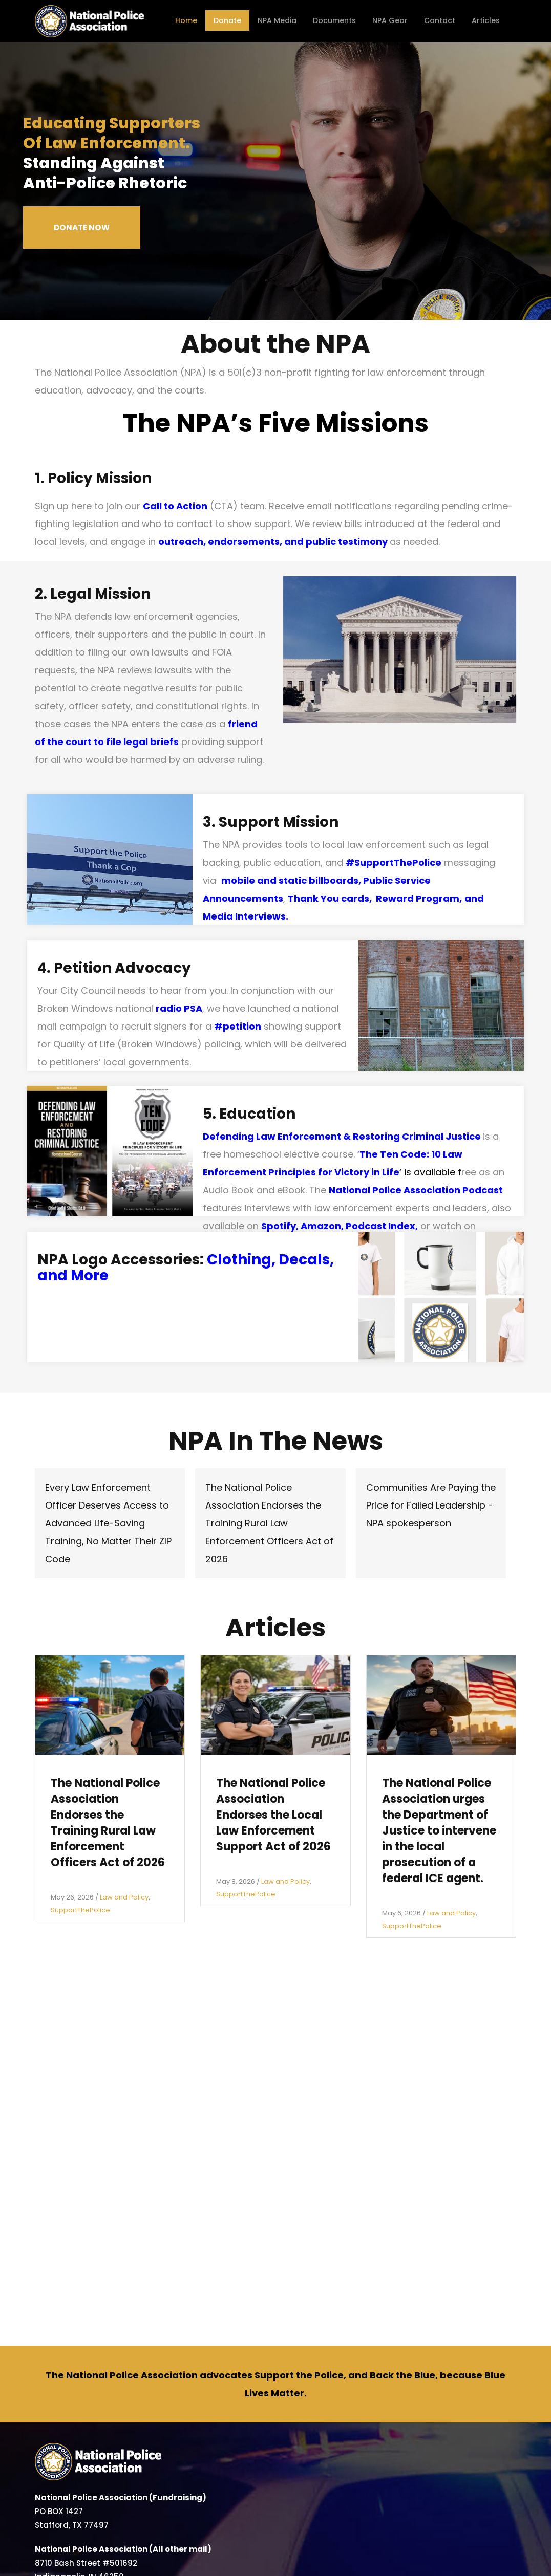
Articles (486, 20)
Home (186, 20)
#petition (237, 1026)
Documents (334, 20)
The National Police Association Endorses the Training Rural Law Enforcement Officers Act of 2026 (269, 1523)
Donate (227, 20)
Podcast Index (380, 1225)
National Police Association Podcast (416, 1190)
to (98, 741)
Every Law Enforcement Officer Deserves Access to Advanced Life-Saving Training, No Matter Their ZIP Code (108, 1523)
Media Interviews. (245, 916)
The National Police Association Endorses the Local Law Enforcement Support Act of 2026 (273, 1814)
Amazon (321, 1225)
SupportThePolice (80, 1910)
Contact (439, 20)
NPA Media (277, 20)
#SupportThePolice (393, 862)
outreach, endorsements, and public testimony (273, 541)
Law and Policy (124, 1897)
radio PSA (179, 1008)
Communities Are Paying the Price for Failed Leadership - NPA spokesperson (431, 1505)
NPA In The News (275, 1441)
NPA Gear (390, 20)
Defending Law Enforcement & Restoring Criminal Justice (342, 1136)
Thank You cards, (332, 898)
